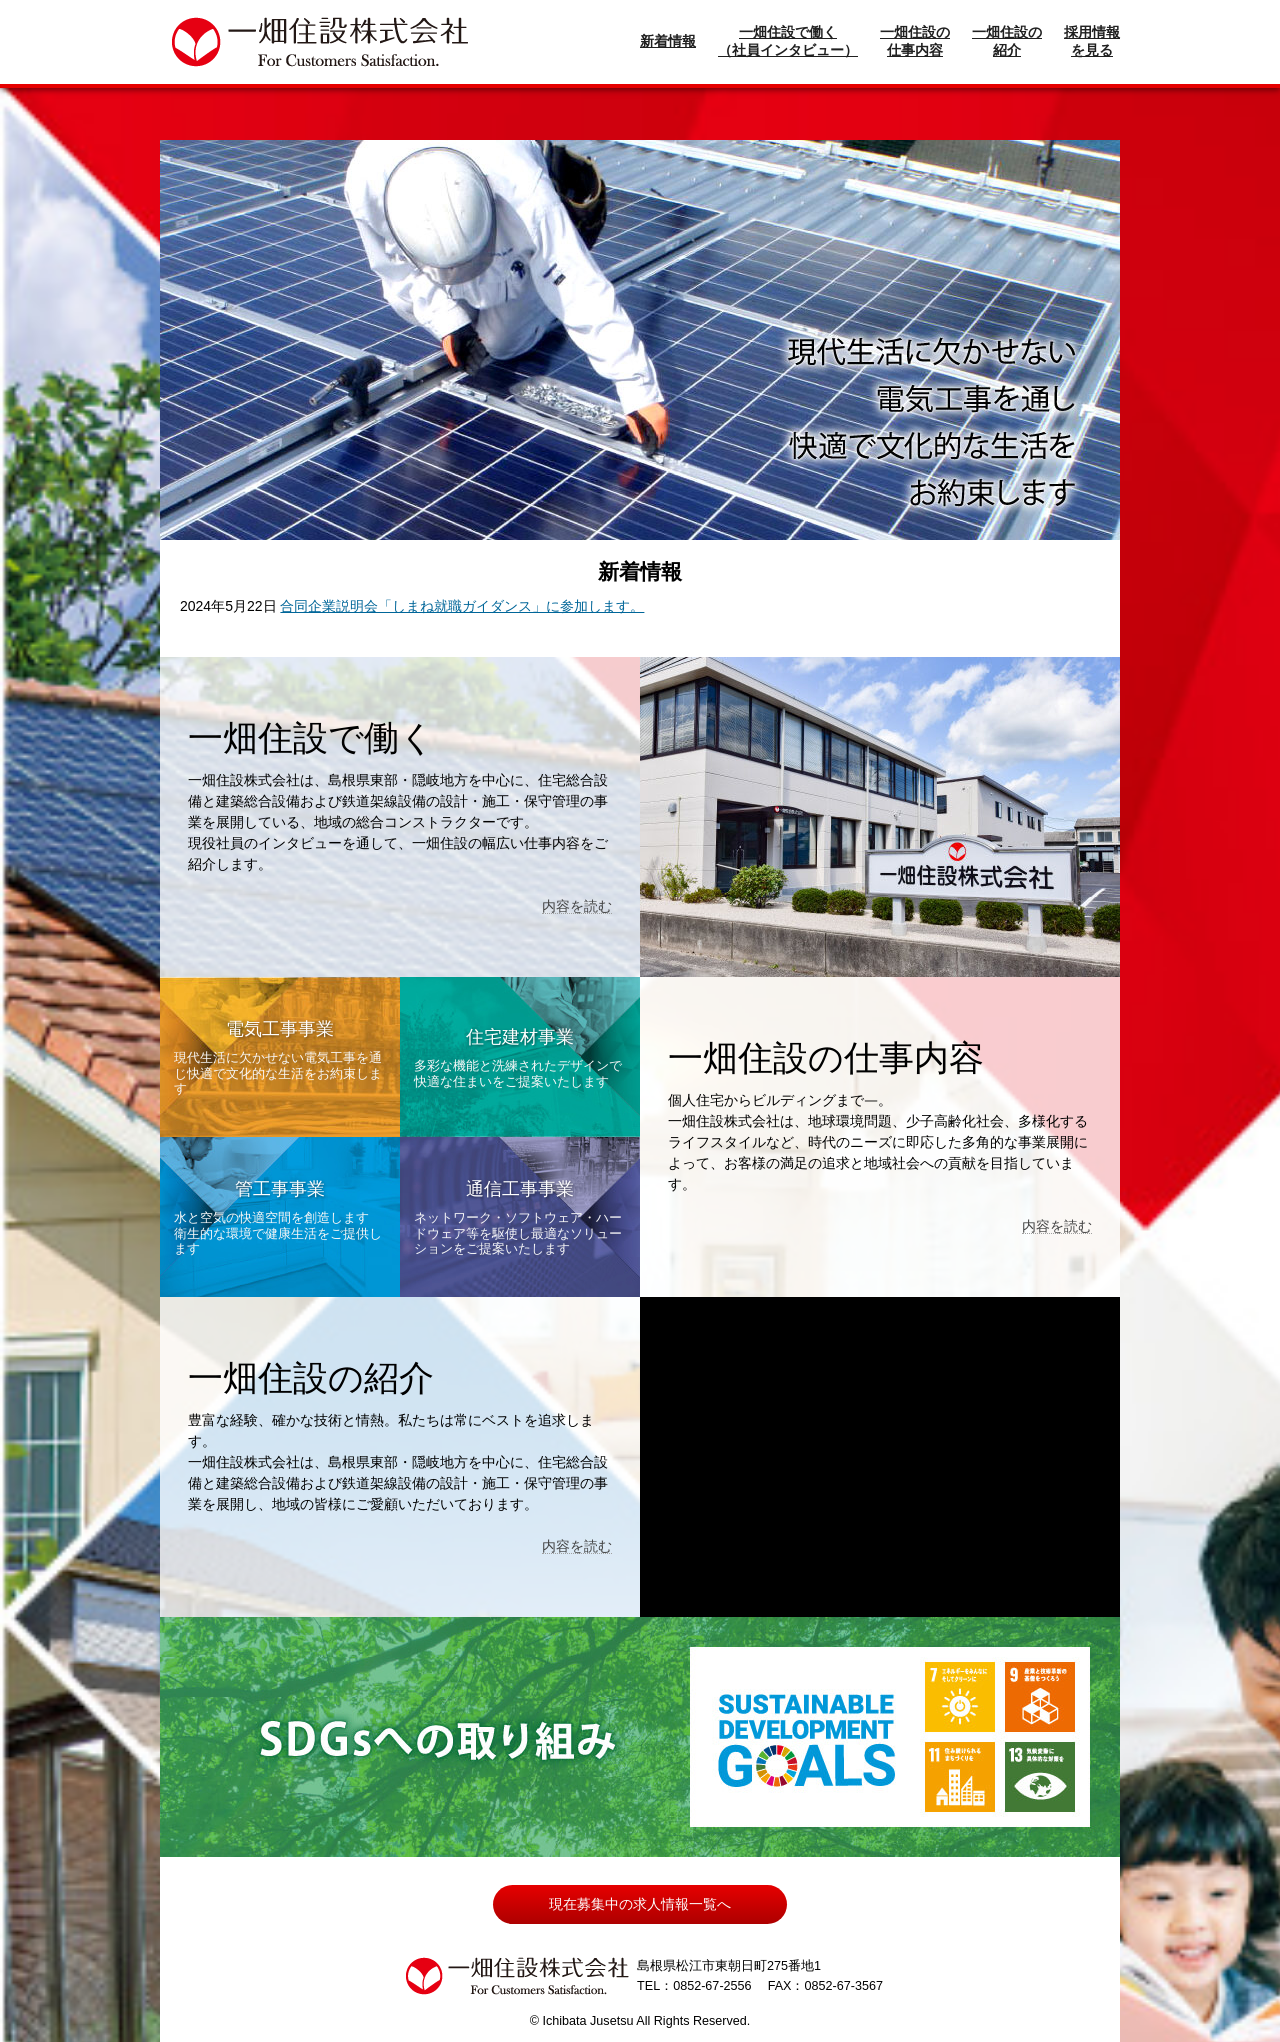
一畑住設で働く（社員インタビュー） (788, 41)
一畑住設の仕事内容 (915, 41)
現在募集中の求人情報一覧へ (640, 1904)
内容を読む (577, 906)
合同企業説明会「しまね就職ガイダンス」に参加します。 (462, 606)
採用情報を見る (1092, 41)
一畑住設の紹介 (1007, 41)
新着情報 (668, 41)
